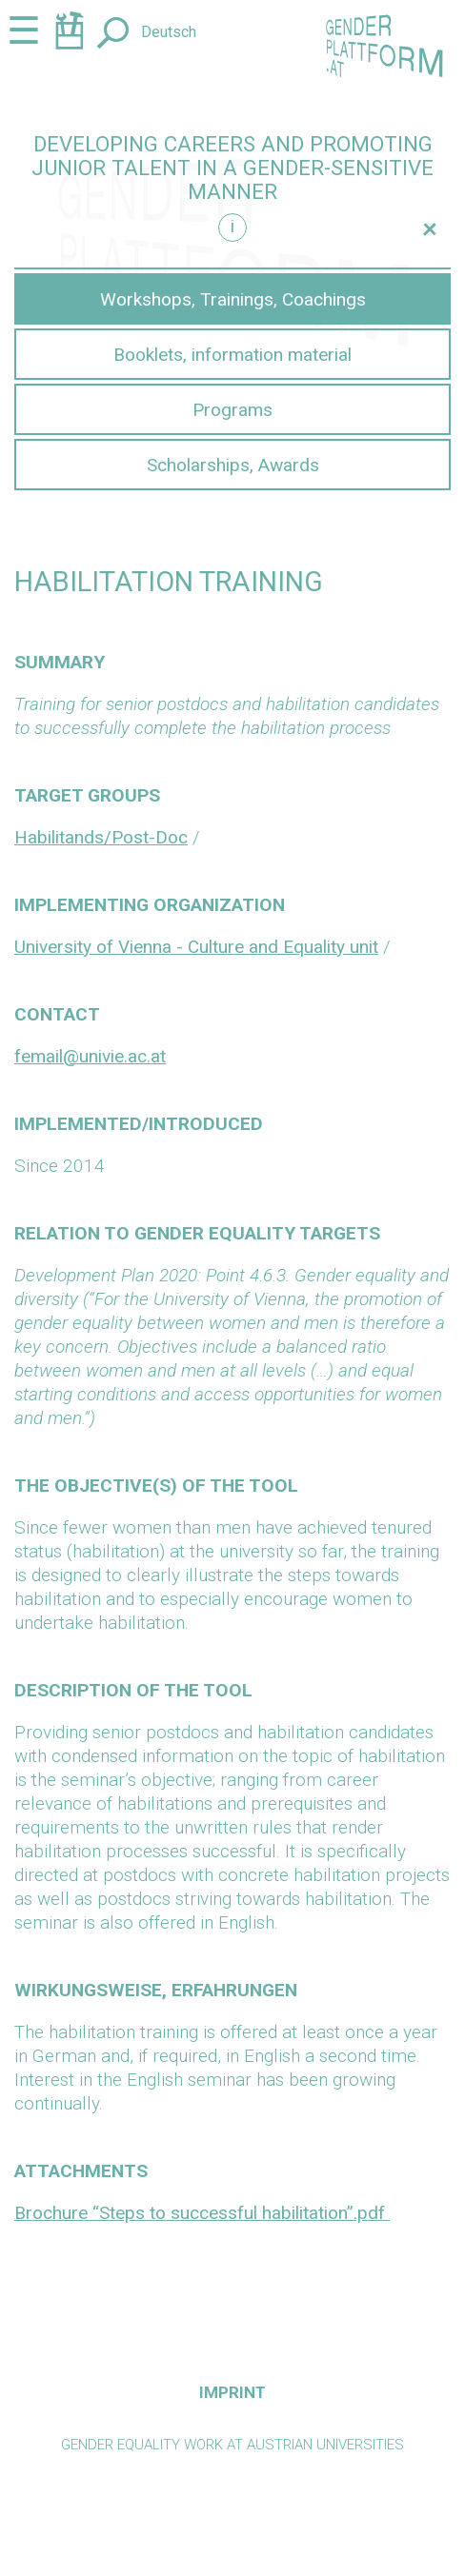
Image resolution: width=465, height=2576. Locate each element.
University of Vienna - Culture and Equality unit (196, 947)
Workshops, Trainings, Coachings (233, 299)
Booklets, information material (232, 355)
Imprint (232, 2392)
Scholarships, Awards (233, 465)
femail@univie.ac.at (90, 1056)
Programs (232, 410)
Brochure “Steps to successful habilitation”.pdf (202, 2213)
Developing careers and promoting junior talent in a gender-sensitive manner (232, 168)
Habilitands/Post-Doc (101, 837)
